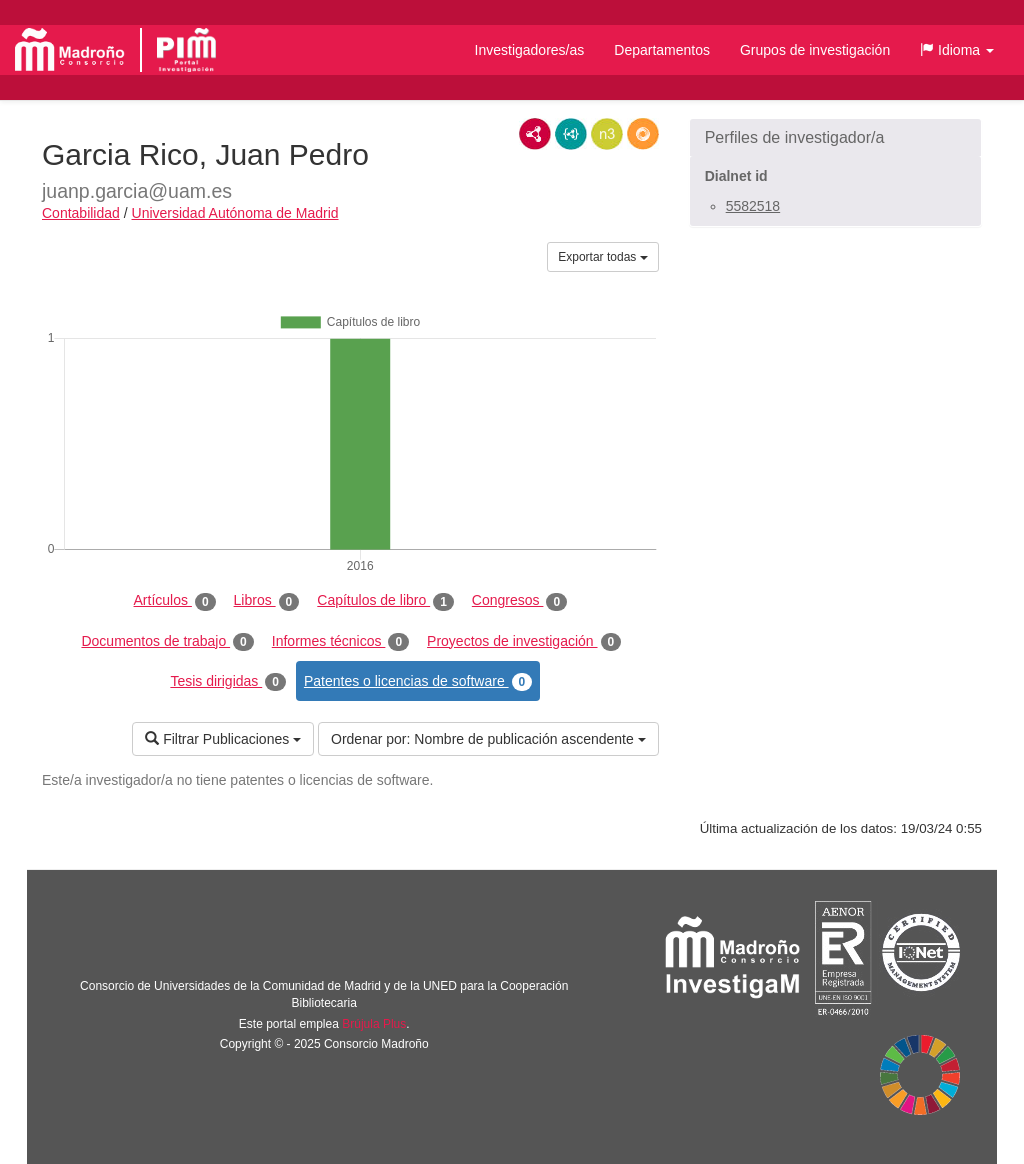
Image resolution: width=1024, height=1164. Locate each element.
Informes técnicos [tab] (340, 642)
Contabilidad (81, 213)
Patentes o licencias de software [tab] (418, 682)
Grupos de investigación (815, 50)
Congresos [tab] (519, 601)
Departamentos (662, 50)
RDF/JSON (643, 134)
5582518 (753, 206)
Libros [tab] (267, 601)
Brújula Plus (374, 1024)
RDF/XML (535, 134)
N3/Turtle (607, 134)
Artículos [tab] (175, 601)
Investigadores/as (530, 50)
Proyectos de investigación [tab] (524, 642)
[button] (957, 50)
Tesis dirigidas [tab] (228, 682)
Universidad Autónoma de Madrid (235, 213)
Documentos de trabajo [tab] (167, 642)
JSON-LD (571, 134)
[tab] (835, 138)
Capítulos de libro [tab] (385, 601)
